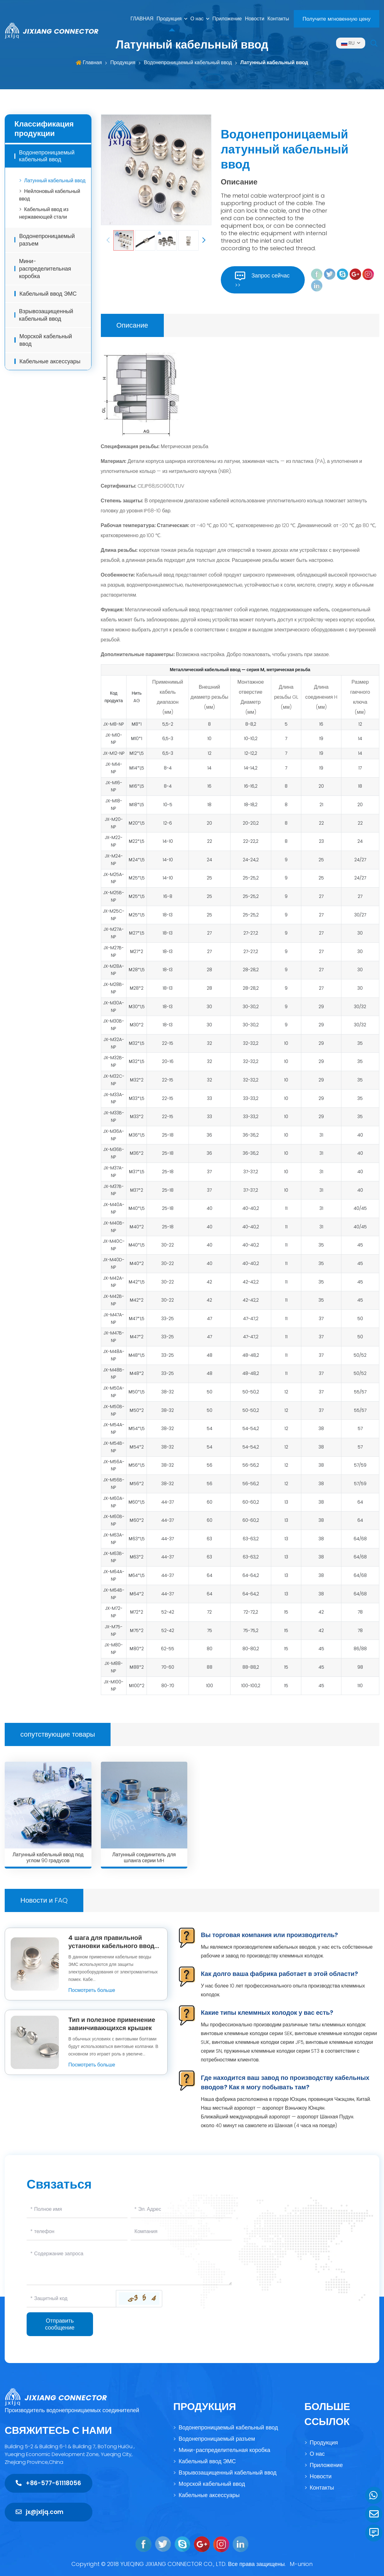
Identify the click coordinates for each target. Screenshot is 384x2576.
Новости (254, 18)
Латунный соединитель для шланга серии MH (144, 1857)
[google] (355, 273)
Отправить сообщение (60, 2324)
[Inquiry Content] (129, 2265)
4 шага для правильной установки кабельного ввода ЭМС (113, 1945)
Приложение (227, 18)
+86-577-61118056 (48, 2483)
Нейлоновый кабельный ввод (49, 196)
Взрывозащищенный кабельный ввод (46, 316)
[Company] (181, 2231)
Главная (92, 62)
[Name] (77, 2209)
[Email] (181, 2209)
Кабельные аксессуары (49, 362)
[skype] (342, 273)
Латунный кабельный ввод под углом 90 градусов (48, 1857)
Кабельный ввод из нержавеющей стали (44, 214)
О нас (197, 18)
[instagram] (368, 273)
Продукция (169, 18)
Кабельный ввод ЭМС (48, 295)
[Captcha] (71, 2298)
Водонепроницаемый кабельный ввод (188, 62)
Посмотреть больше (91, 1990)
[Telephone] (77, 2231)
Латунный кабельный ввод (274, 62)
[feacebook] (317, 273)
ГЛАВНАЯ (141, 18)
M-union (301, 2564)
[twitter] (329, 273)
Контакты (278, 18)
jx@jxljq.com (39, 2512)
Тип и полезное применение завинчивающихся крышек (111, 2023)
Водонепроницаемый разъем (47, 241)
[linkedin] (317, 285)
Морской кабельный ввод (45, 341)
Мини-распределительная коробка (45, 269)
